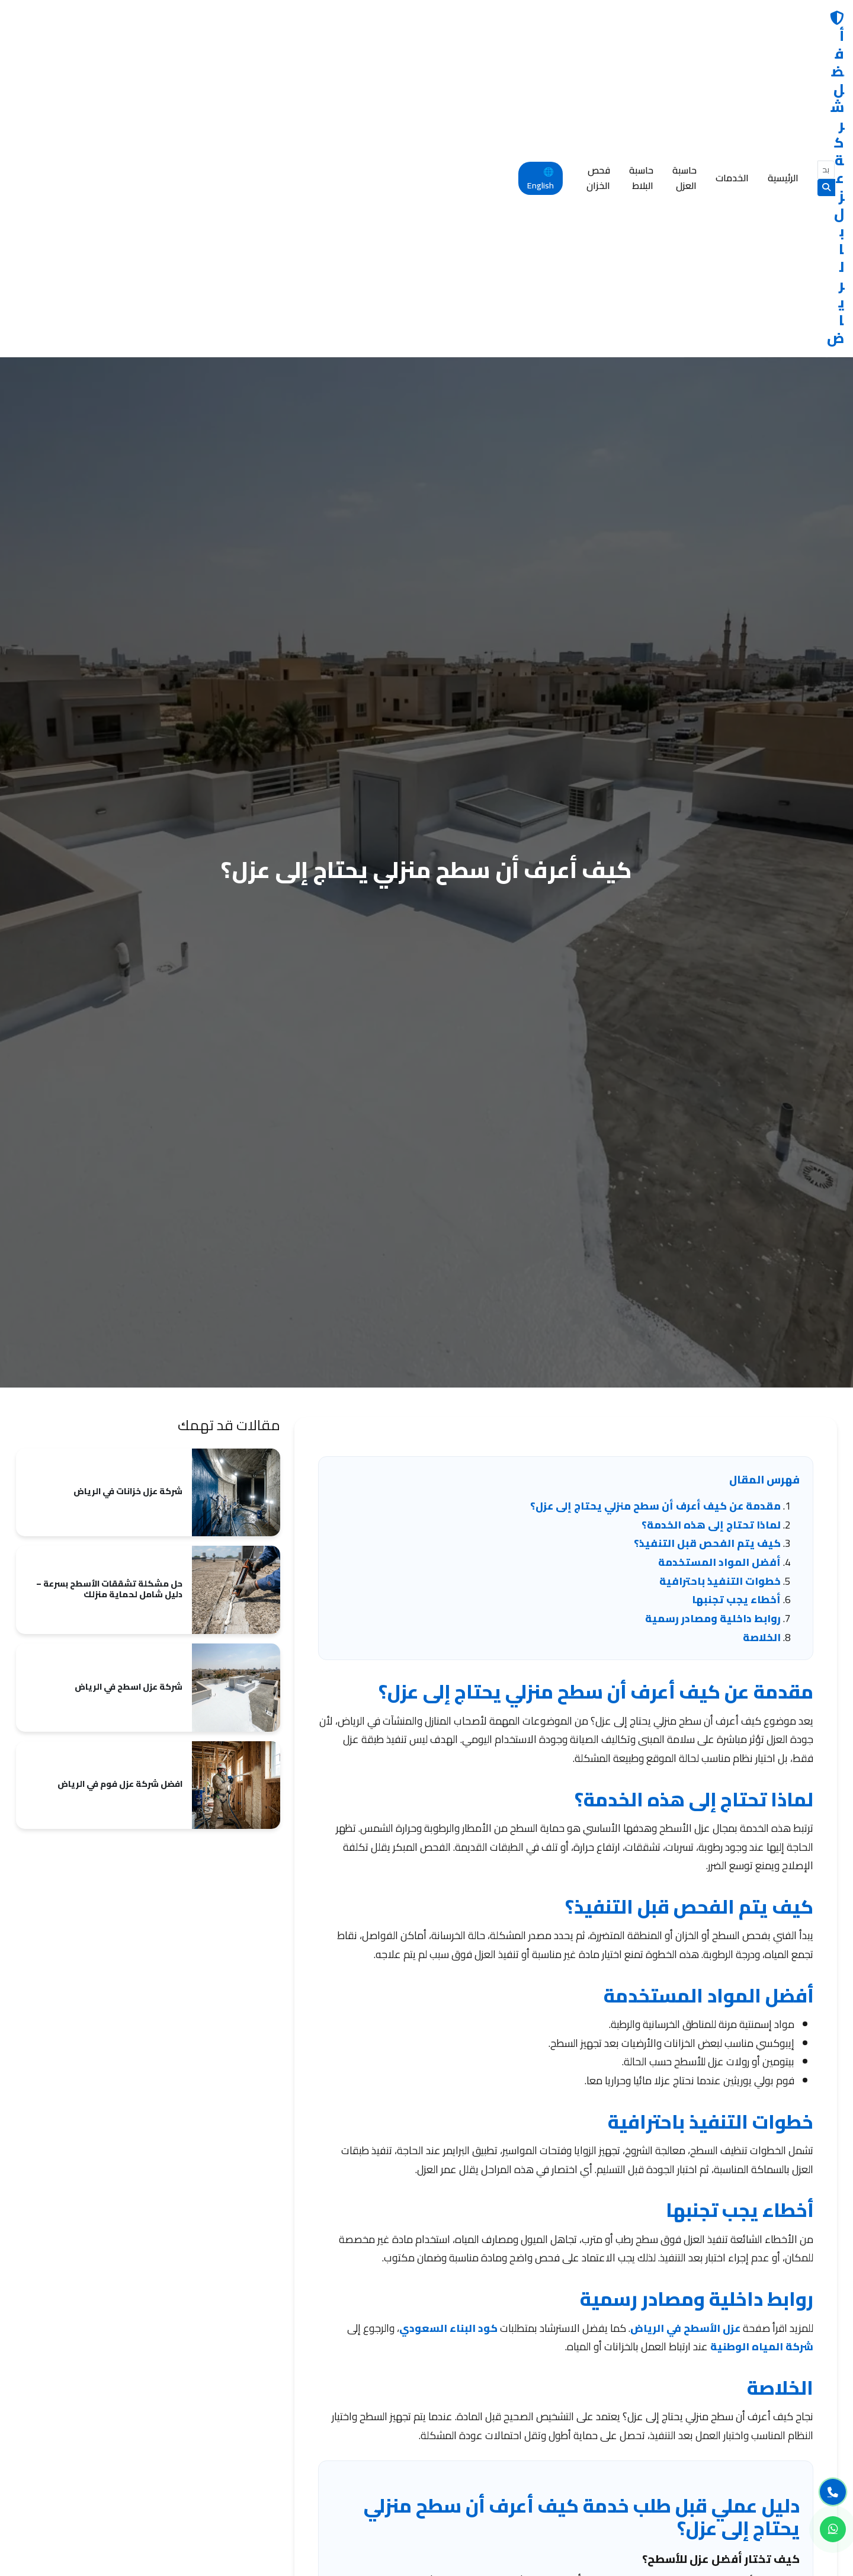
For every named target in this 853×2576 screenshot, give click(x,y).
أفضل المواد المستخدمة (719, 1252)
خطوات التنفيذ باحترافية (720, 1271)
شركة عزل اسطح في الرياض (128, 1374)
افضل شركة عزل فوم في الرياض (119, 1471)
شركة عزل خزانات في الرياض (127, 1178)
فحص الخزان (118, 21)
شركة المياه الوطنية (761, 2036)
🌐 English (42, 22)
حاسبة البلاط (186, 21)
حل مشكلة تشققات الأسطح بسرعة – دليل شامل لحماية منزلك (109, 1276)
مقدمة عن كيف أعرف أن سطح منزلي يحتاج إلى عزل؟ (655, 1196)
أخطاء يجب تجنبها (736, 1289)
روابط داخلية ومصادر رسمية (713, 1308)
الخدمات (311, 21)
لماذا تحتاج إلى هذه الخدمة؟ (711, 1215)
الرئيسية (362, 21)
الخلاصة (762, 1327)
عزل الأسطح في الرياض (685, 2017)
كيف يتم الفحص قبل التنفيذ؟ (707, 1233)
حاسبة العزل (252, 21)
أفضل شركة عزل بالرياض (756, 22)
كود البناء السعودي (448, 2017)
